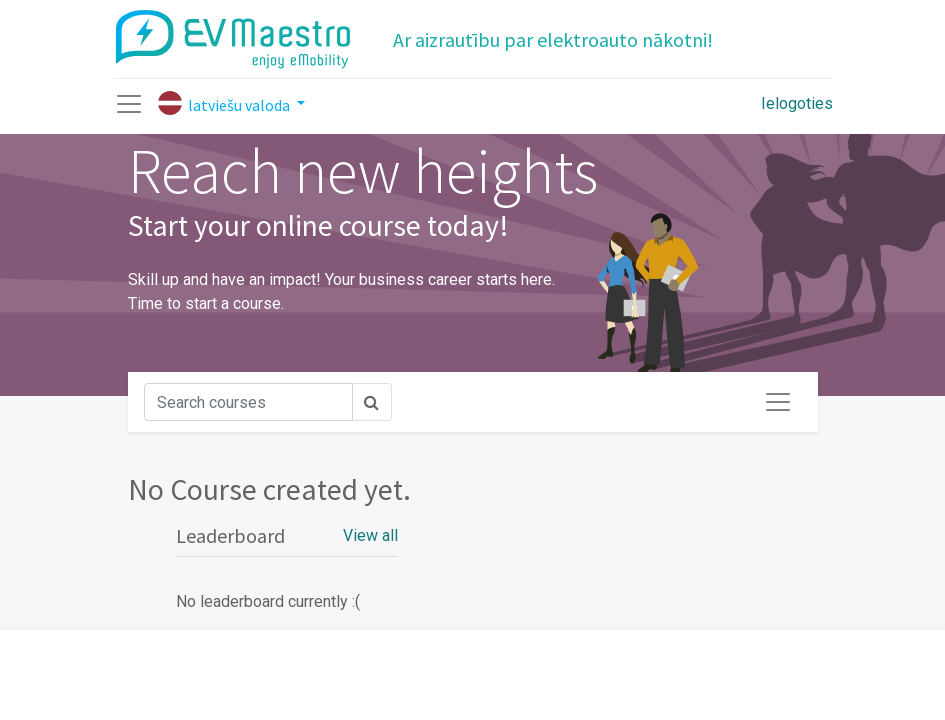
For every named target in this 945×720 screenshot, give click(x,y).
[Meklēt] (248, 402)
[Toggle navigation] (778, 402)
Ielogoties (797, 103)
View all (370, 535)
